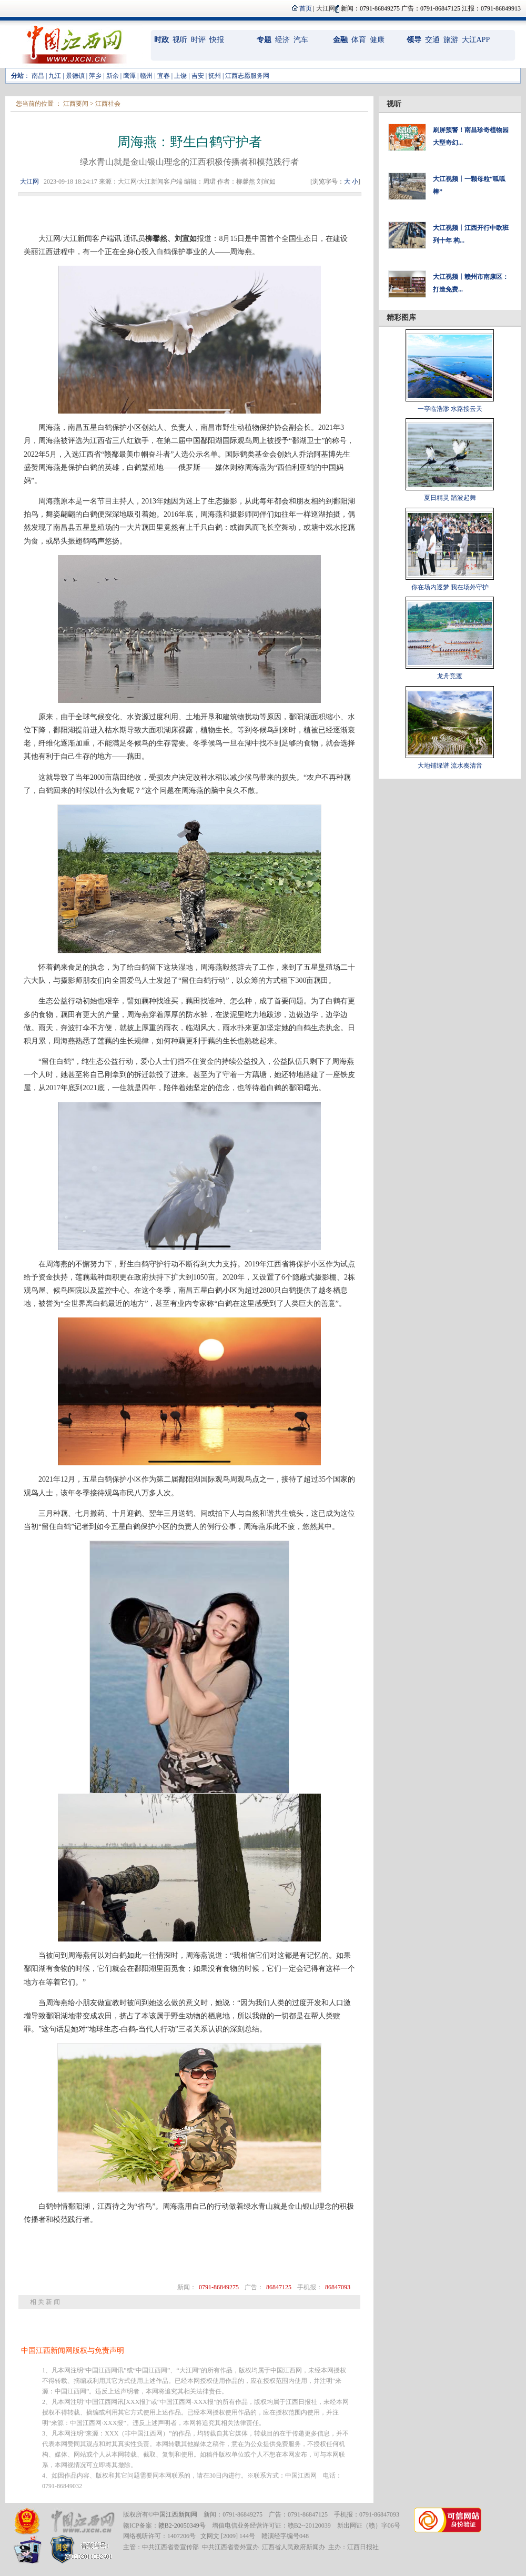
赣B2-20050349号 (182, 2525)
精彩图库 (401, 317)
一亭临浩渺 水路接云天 (450, 408)
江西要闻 (75, 103)
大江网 (29, 181)
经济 (282, 40)
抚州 (214, 75)
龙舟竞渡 (449, 676)
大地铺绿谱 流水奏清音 (450, 765)
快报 (216, 40)
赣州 (146, 75)
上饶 (180, 75)
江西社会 (107, 103)
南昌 (38, 75)
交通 (432, 40)
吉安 (197, 75)
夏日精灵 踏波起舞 (450, 497)
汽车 (301, 40)
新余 (112, 75)
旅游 (450, 40)
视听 (180, 40)
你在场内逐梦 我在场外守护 (450, 587)
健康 (377, 40)
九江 (54, 75)
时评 (198, 40)
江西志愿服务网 (247, 75)
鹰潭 (129, 75)
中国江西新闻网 (175, 2514)
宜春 (163, 75)
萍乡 (95, 75)
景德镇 (75, 75)
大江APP (476, 40)
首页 (305, 8)
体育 (358, 40)
